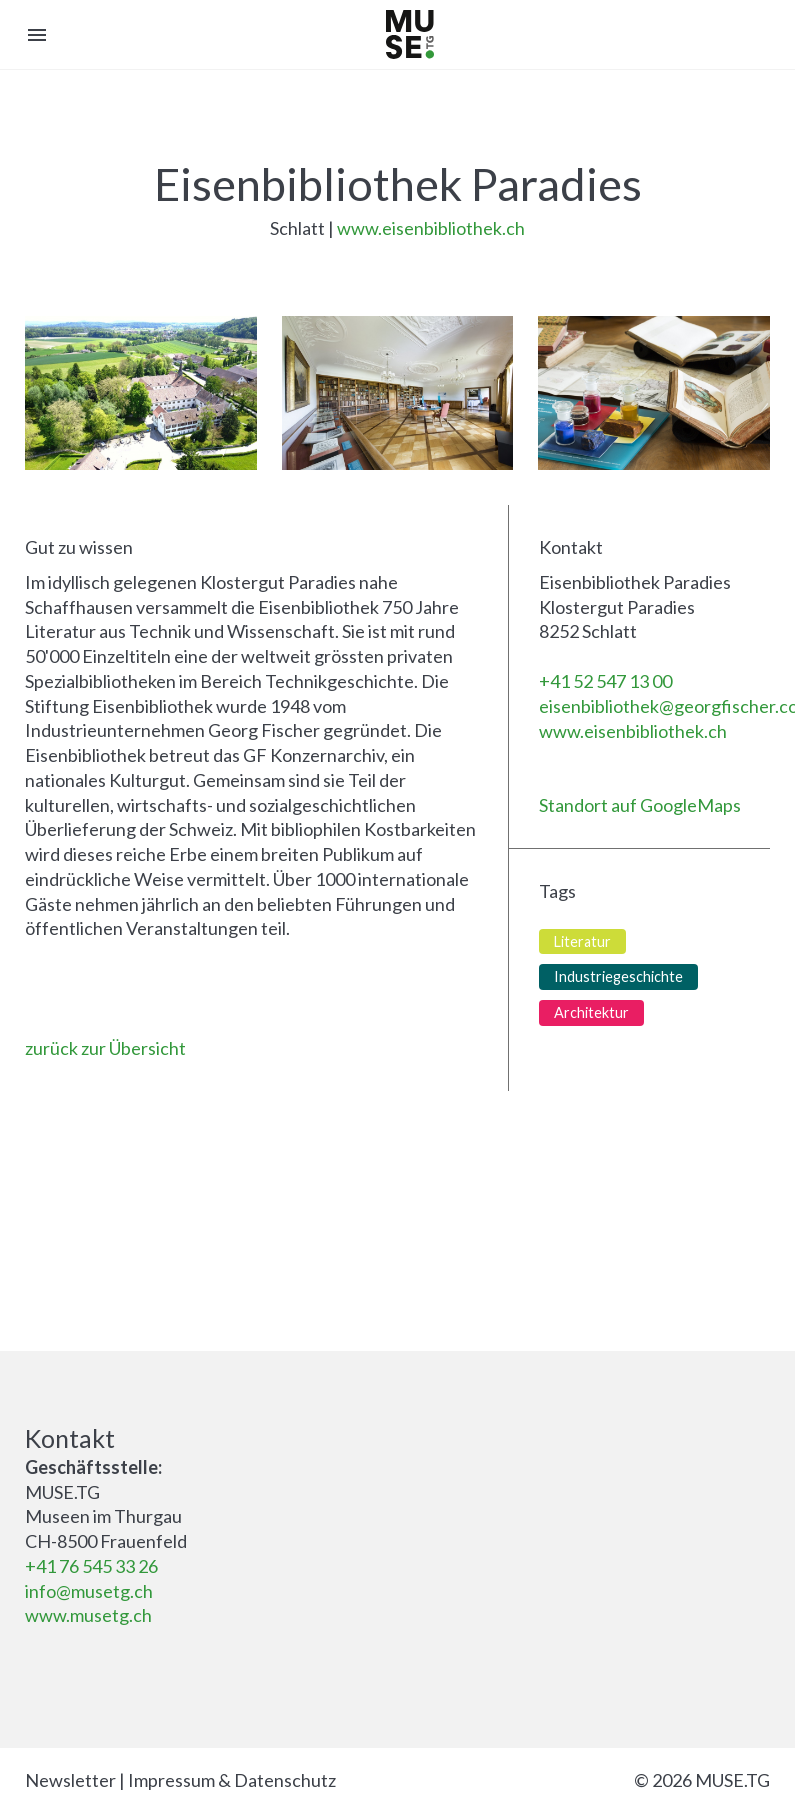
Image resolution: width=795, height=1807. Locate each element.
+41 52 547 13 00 (605, 681)
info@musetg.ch (89, 1591)
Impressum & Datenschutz (232, 1780)
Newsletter (70, 1780)
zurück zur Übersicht (105, 1048)
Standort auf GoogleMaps (640, 805)
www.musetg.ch (88, 1615)
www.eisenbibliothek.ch (431, 228)
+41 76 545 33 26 (91, 1566)
